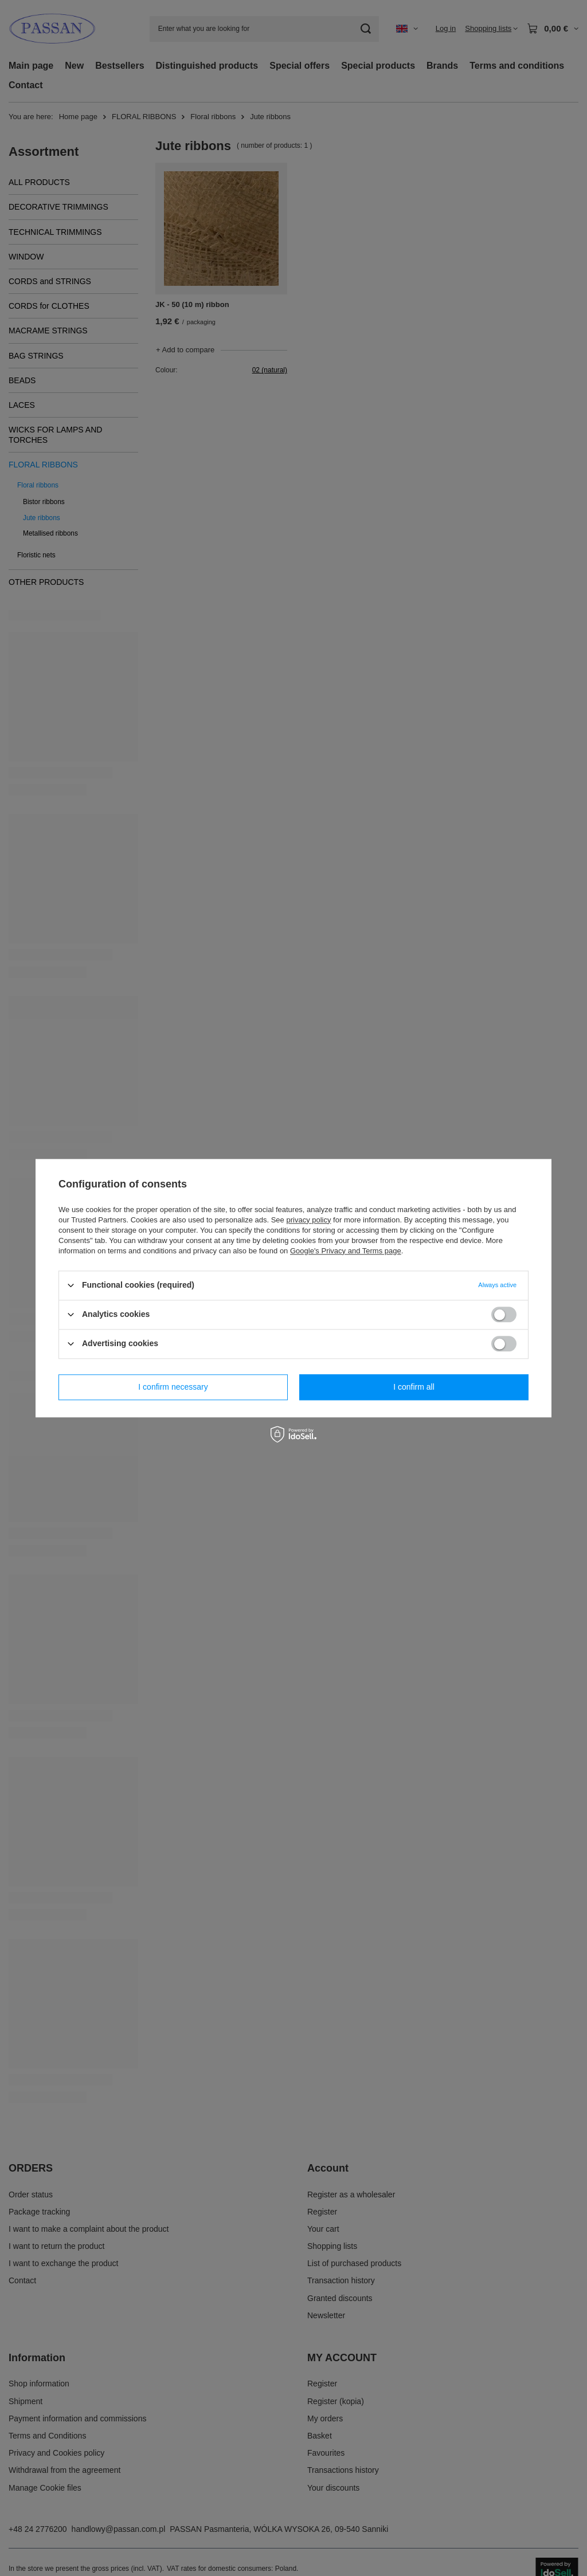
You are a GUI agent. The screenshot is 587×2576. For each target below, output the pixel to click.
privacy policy (308, 1220)
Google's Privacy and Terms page (345, 1250)
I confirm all (414, 1386)
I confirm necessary (173, 1386)
